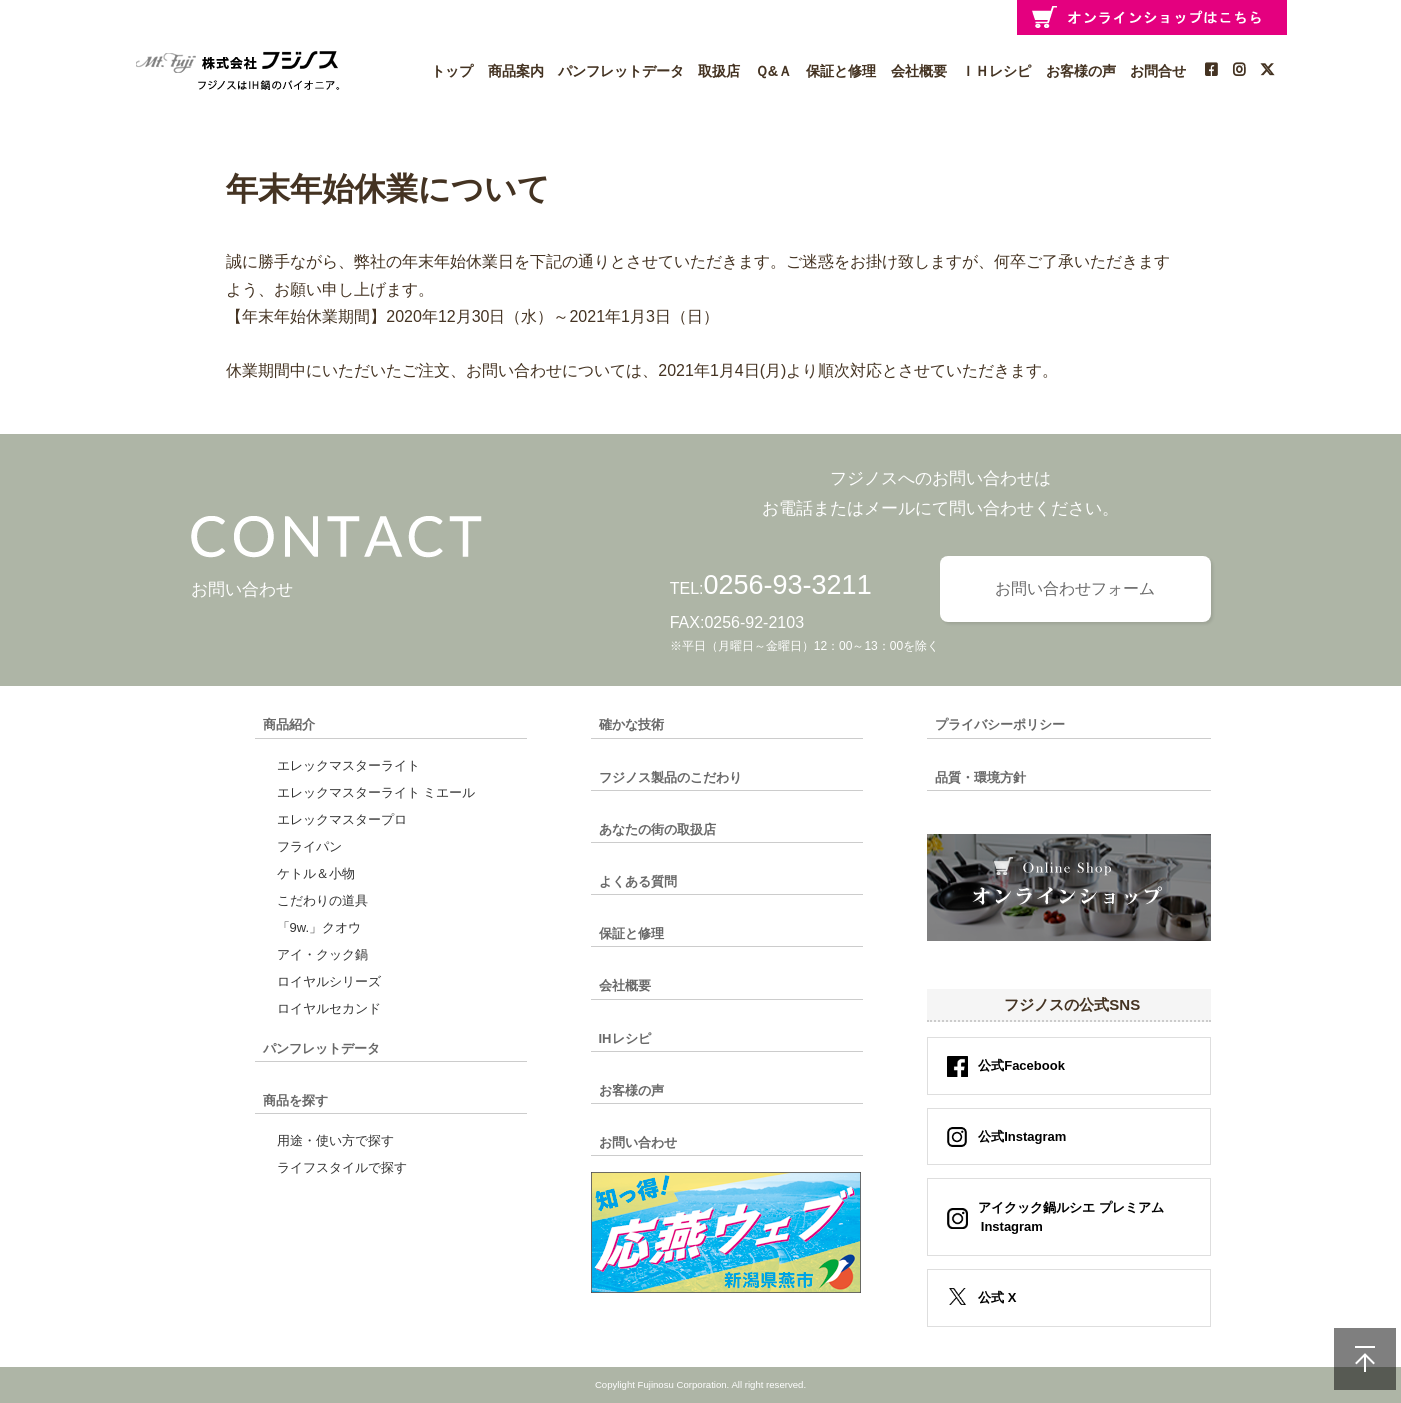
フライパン (309, 846)
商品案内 (516, 71)
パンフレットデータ (621, 71)
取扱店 (719, 71)
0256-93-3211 (788, 585)
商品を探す (295, 1100)
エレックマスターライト (348, 765)
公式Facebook (1021, 1065)
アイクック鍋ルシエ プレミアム (1064, 1217)
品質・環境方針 (980, 777)
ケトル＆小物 (316, 873)
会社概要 (919, 71)
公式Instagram (1022, 1136)
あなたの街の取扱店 (657, 829)
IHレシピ (625, 1038)
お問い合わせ (638, 1142)
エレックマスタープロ (342, 819)
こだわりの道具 (322, 900)
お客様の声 (1081, 71)
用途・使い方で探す (335, 1140)
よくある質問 (638, 881)
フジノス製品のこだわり (670, 777)
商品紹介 (289, 724)
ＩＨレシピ (996, 71)
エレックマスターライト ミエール (376, 792)
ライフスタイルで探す (342, 1167)
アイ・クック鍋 (322, 954)
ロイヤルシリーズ (329, 981)
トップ (452, 71)
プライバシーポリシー (1000, 724)
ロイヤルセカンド (329, 1008)
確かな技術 (631, 724)
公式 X (997, 1297)
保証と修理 (841, 71)
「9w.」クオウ (319, 927)
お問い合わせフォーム (1075, 588)
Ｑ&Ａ (773, 71)
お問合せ (1158, 71)
